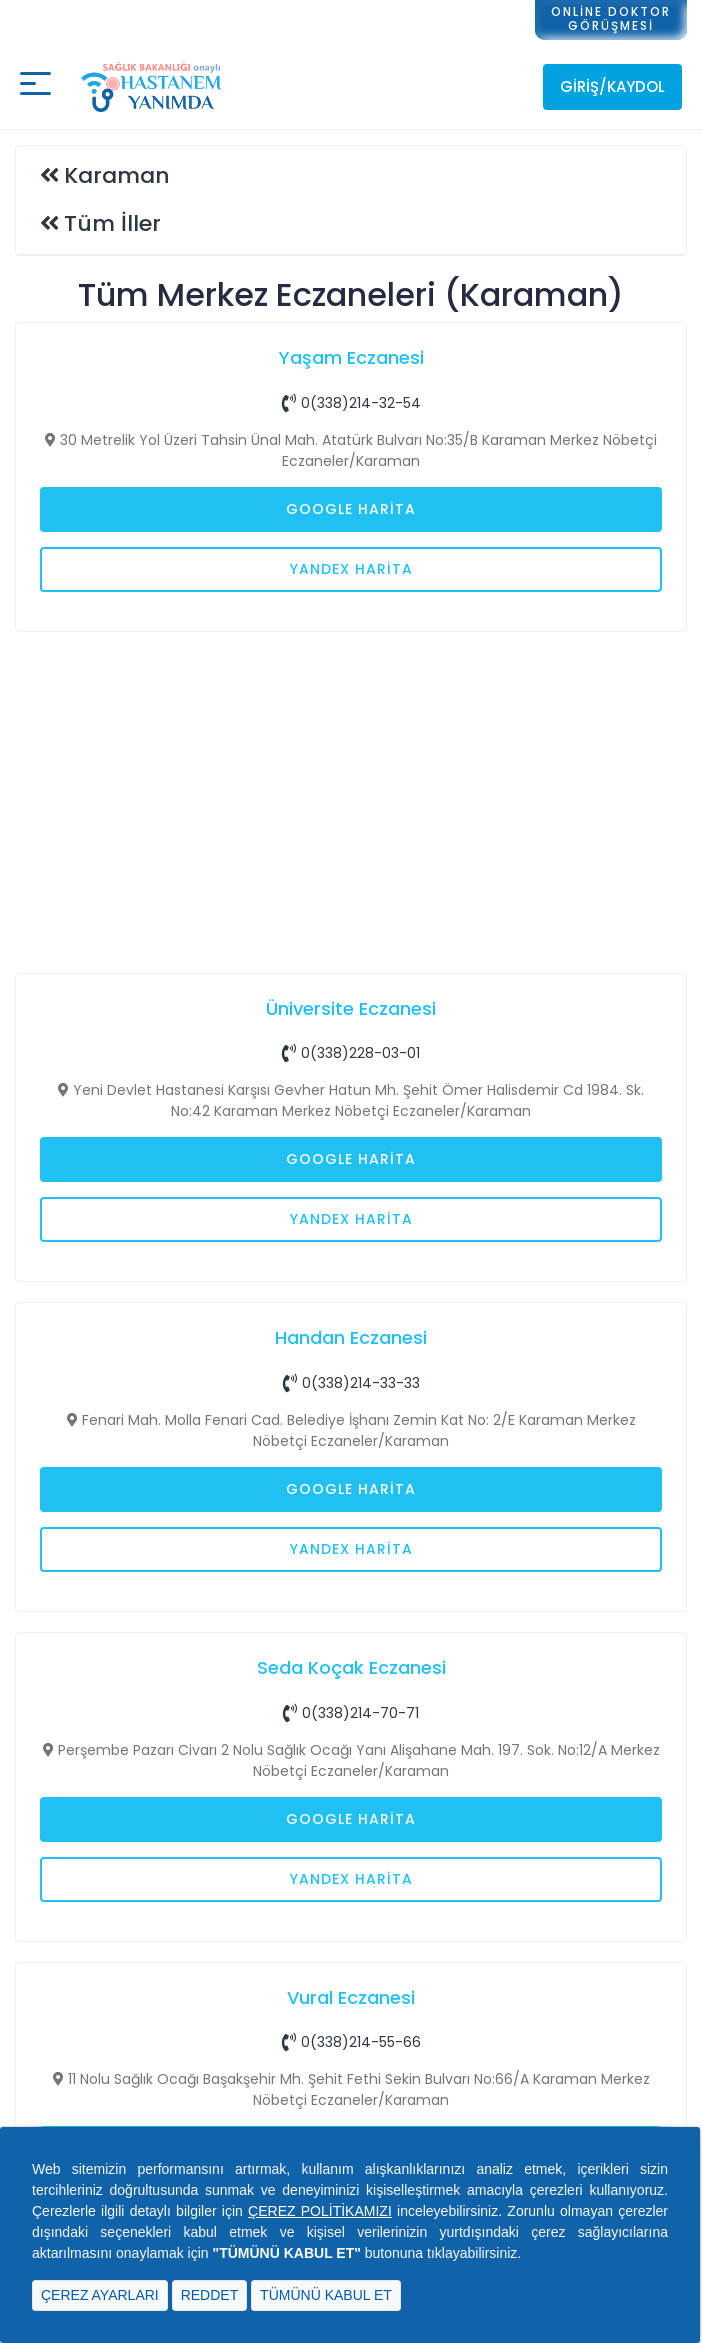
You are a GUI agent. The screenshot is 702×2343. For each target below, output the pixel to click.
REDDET (210, 2295)
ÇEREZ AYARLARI (100, 2295)
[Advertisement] (351, 800)
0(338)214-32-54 (351, 403)
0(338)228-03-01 (351, 1053)
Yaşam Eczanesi (351, 357)
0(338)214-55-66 (351, 2042)
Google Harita (351, 509)
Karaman (117, 175)
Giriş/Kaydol (612, 86)
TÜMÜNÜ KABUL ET (326, 2295)
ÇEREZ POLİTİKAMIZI (320, 2211)
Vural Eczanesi (351, 1997)
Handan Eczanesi (351, 1337)
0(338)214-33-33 (351, 1383)
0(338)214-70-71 (351, 1713)
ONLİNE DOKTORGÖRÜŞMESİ (611, 18)
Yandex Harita (351, 569)
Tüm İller (112, 223)
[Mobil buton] (35, 86)
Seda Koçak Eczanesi (351, 1667)
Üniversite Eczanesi (351, 1008)
